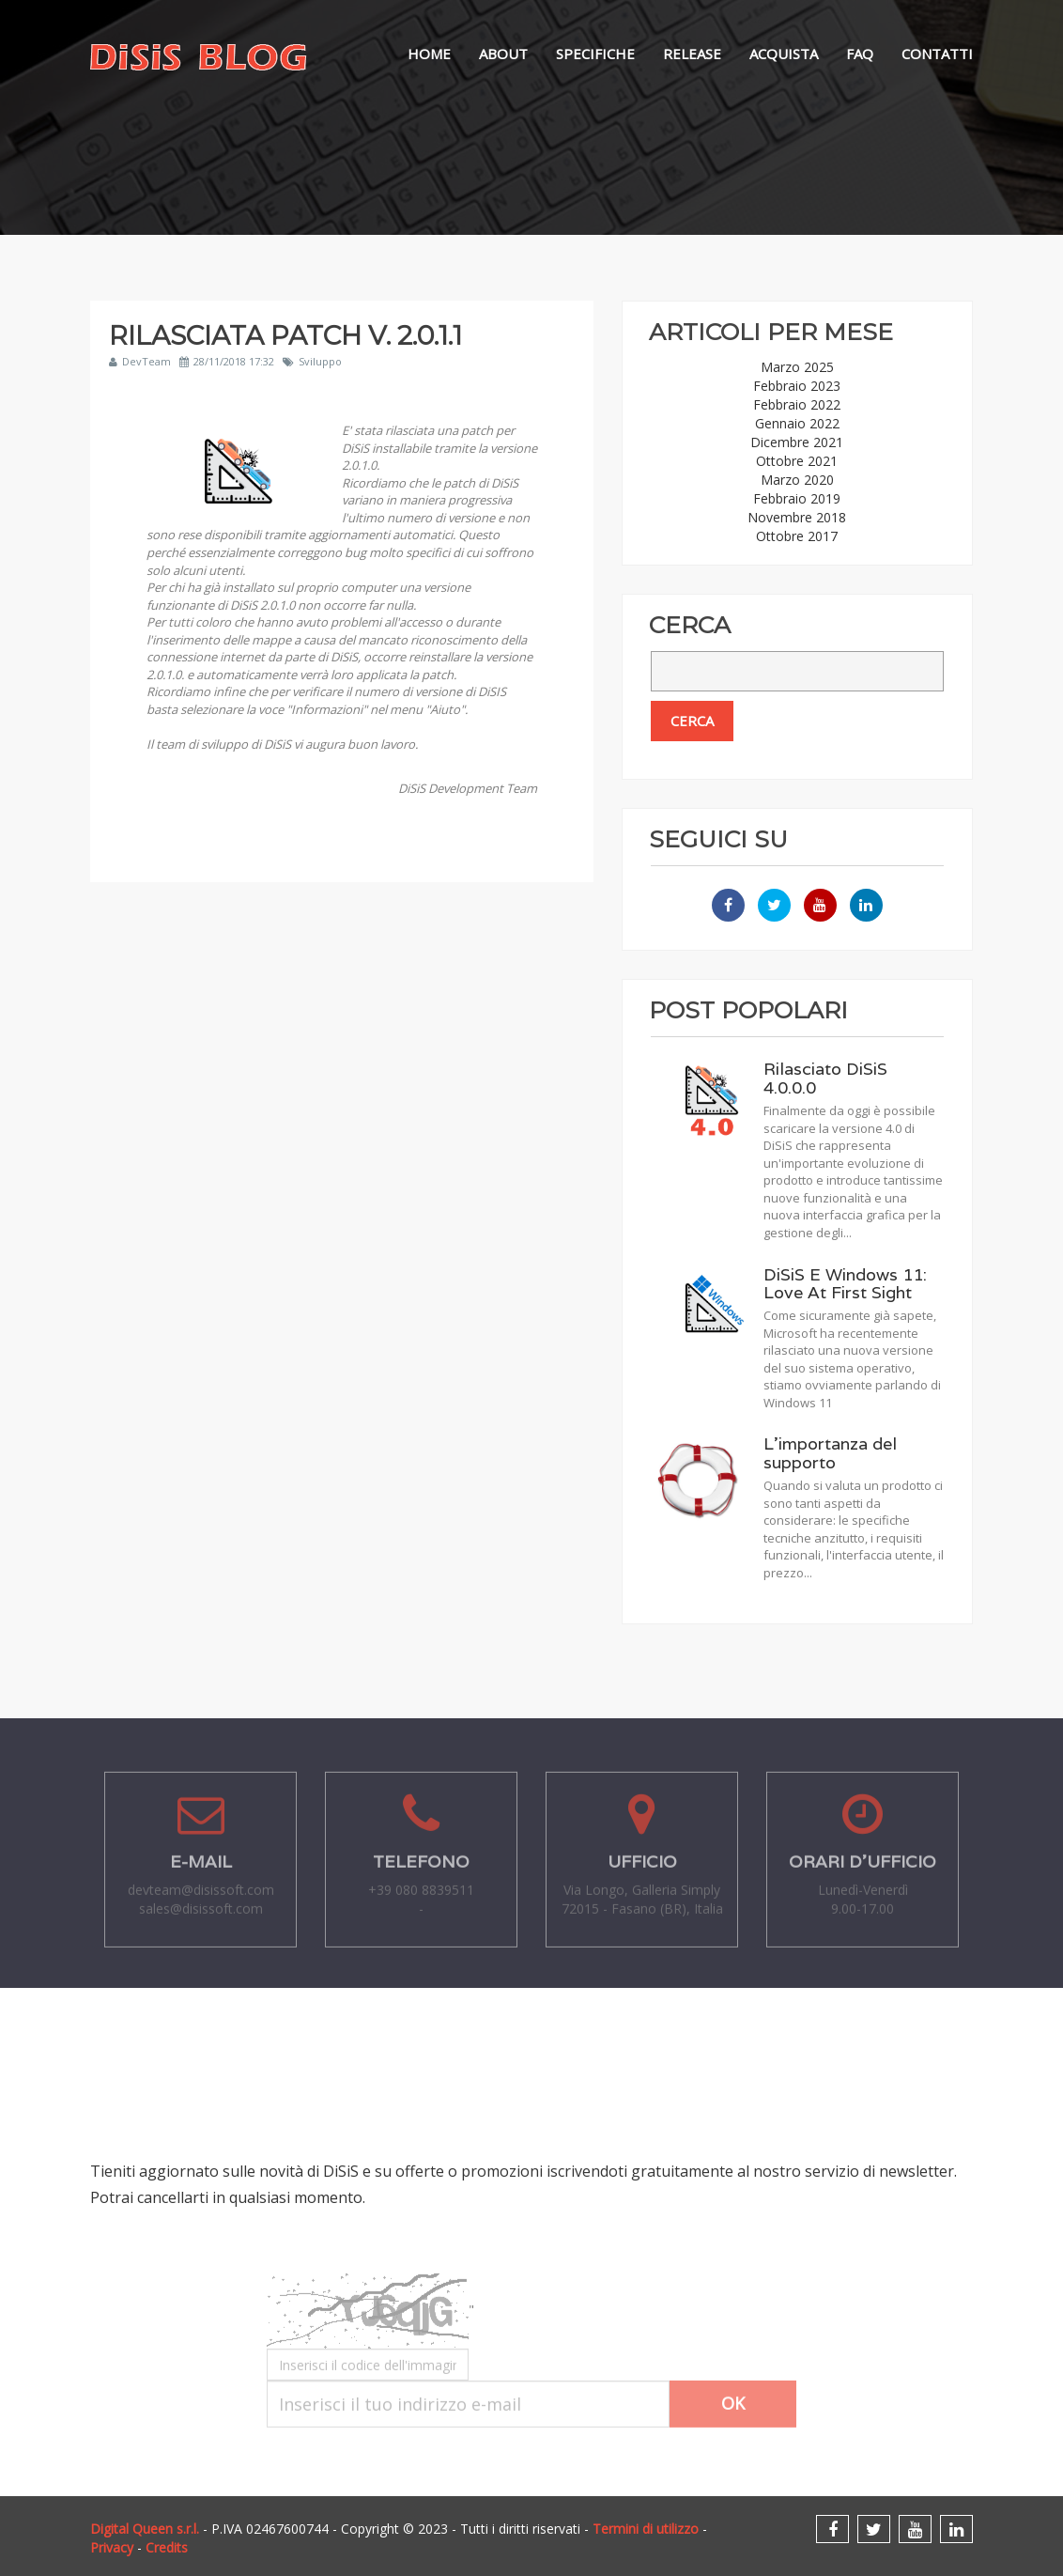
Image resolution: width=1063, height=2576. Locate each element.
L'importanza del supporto (830, 1453)
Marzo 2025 (797, 367)
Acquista (783, 53)
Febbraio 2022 (796, 404)
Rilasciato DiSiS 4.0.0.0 (825, 1078)
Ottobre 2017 (797, 536)
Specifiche (595, 53)
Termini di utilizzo (646, 2528)
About (503, 53)
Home (429, 53)
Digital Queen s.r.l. (144, 2528)
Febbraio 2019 (796, 498)
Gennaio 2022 (797, 423)
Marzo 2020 (797, 480)
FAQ (859, 53)
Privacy (111, 2547)
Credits (167, 2547)
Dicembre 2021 (796, 442)
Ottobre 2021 (797, 461)
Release (692, 53)
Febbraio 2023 (796, 386)
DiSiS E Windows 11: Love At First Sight (845, 1284)
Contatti (937, 53)
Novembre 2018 (796, 517)
